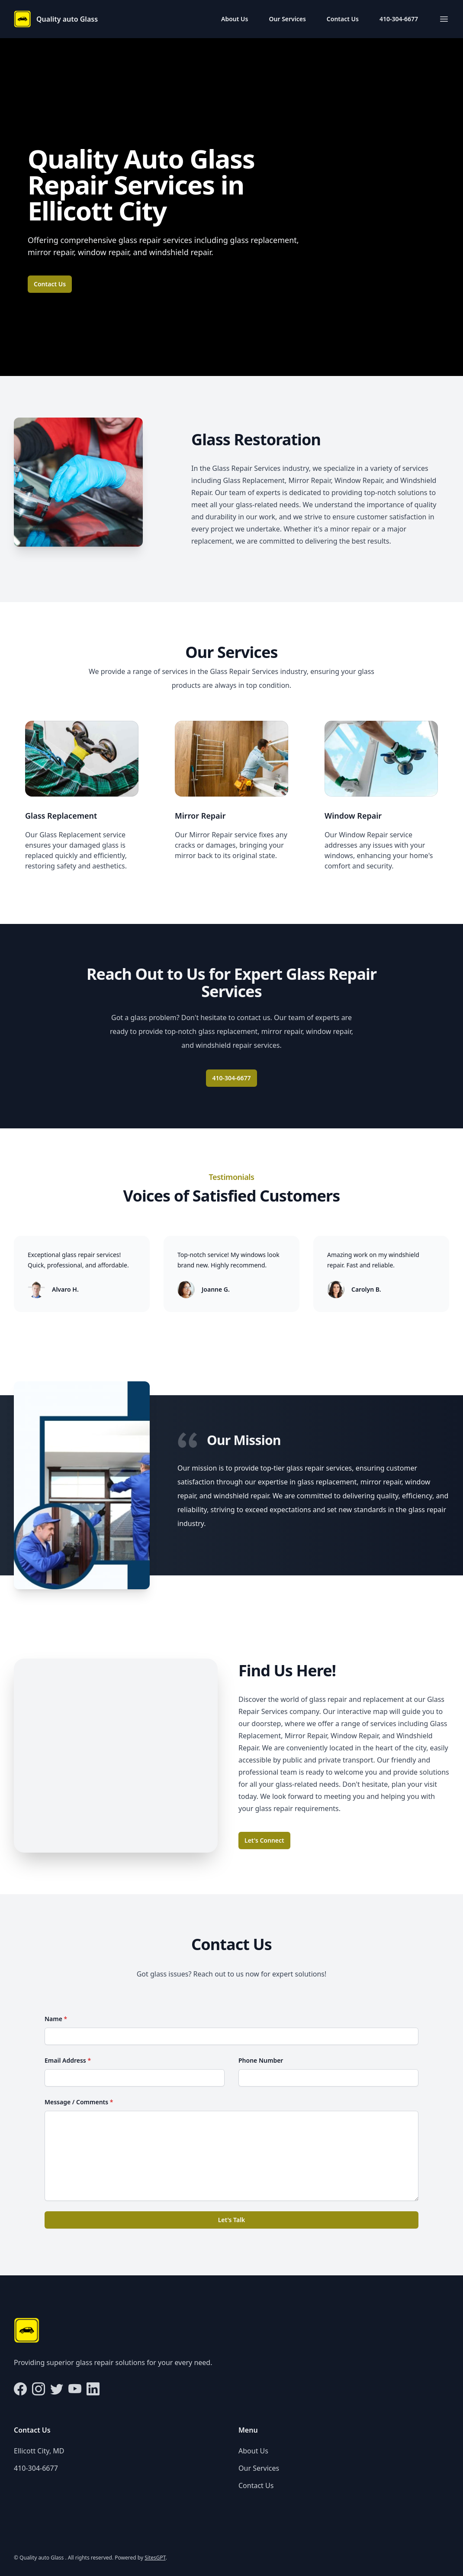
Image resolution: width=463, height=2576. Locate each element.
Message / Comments (79, 2102)
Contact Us (343, 19)
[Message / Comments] (231, 2156)
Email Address (68, 2060)
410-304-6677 (398, 19)
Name (56, 2019)
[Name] (231, 2036)
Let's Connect (264, 1840)
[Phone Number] (328, 2078)
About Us (234, 19)
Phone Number (260, 2060)
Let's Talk (231, 2220)
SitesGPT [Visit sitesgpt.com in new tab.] (155, 2557)
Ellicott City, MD (39, 2451)
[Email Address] (135, 2078)
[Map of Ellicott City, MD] (116, 1756)
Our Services (287, 19)
